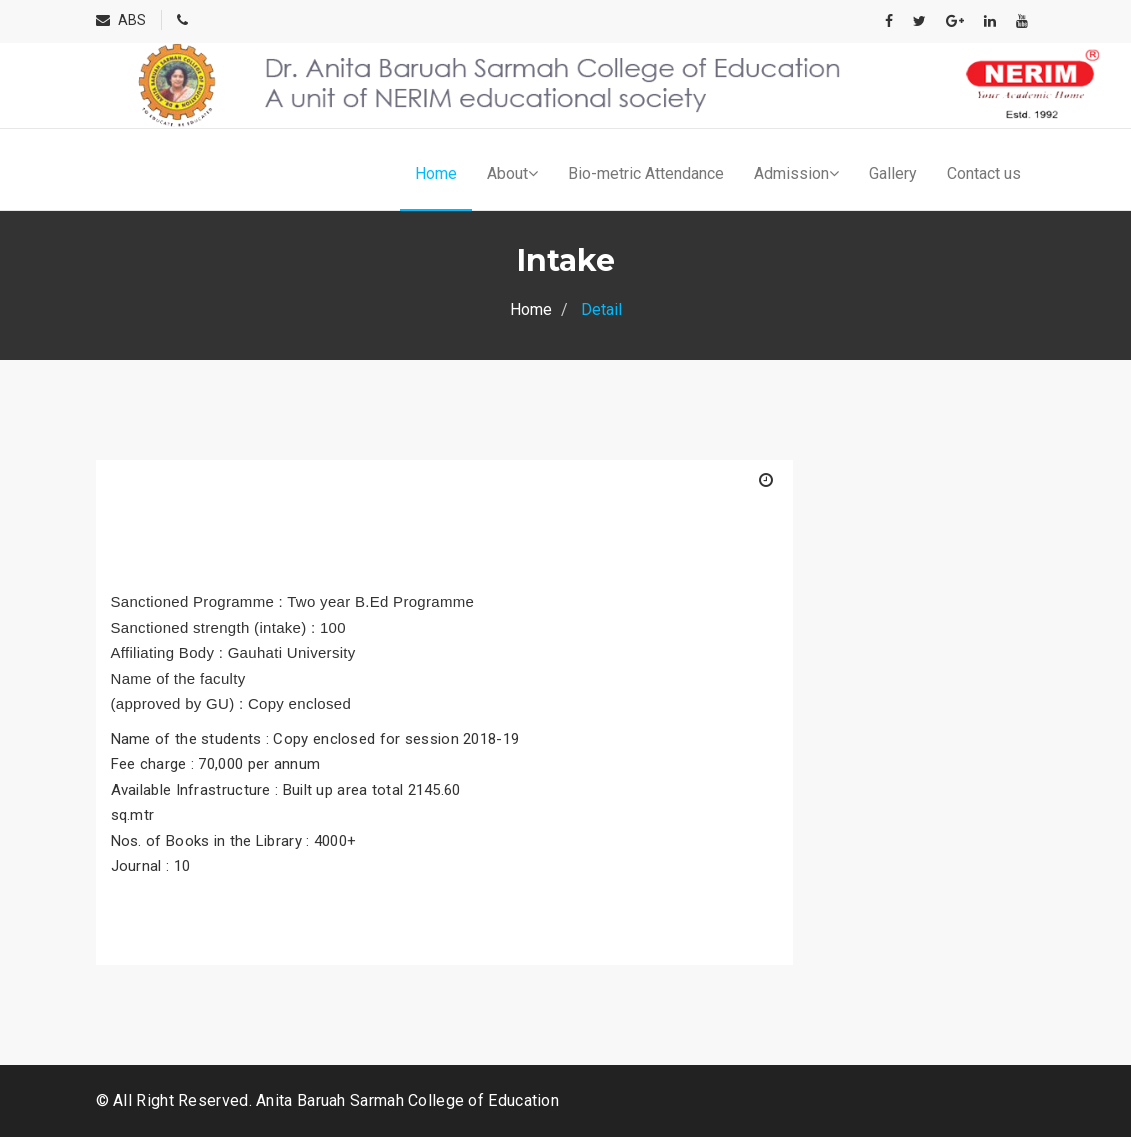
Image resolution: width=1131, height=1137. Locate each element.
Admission (796, 173)
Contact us (984, 173)
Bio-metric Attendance (646, 173)
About (512, 173)
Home (436, 173)
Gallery (893, 173)
